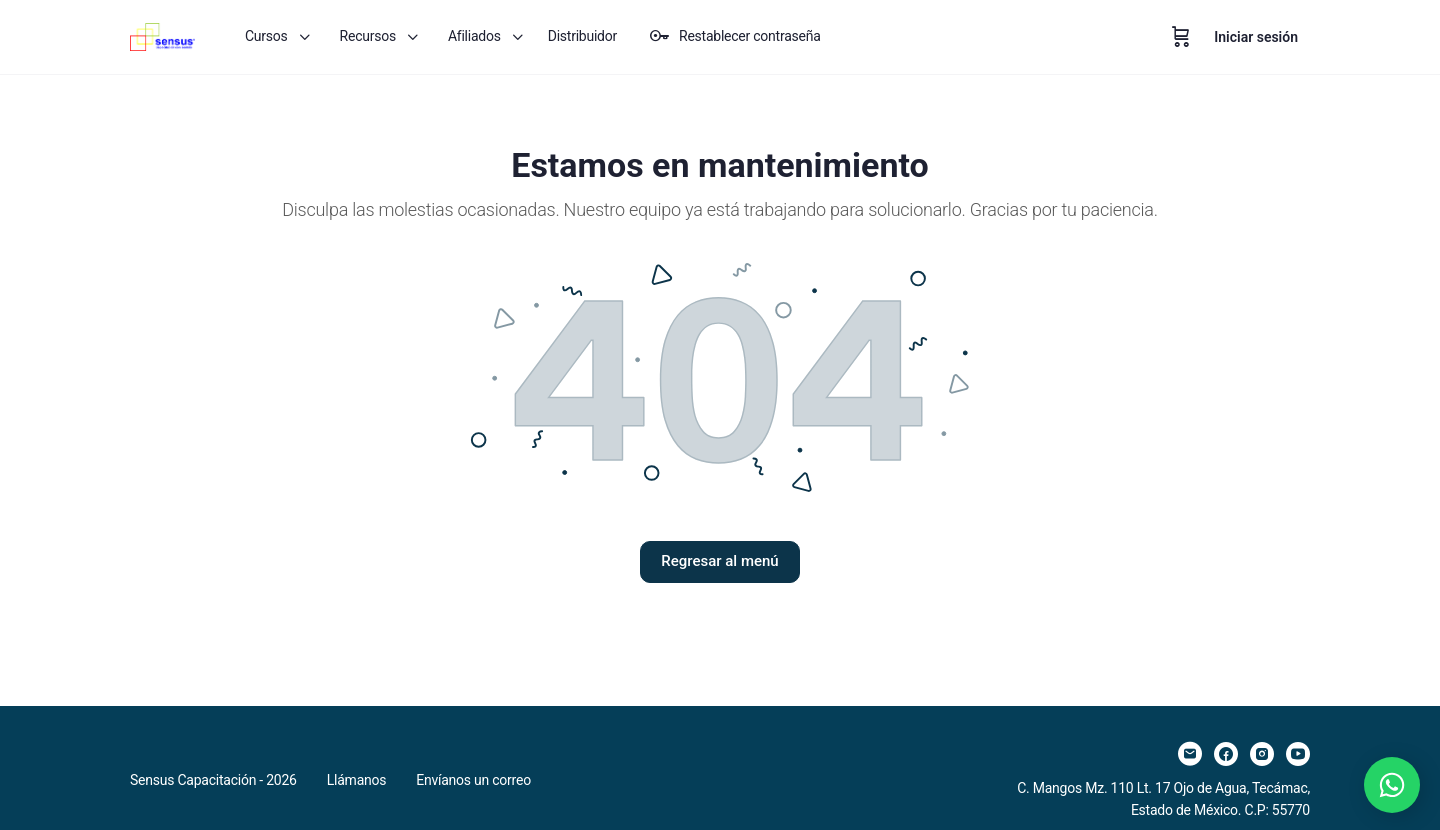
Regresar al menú (719, 561)
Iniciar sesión (1256, 37)
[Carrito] (1181, 37)
